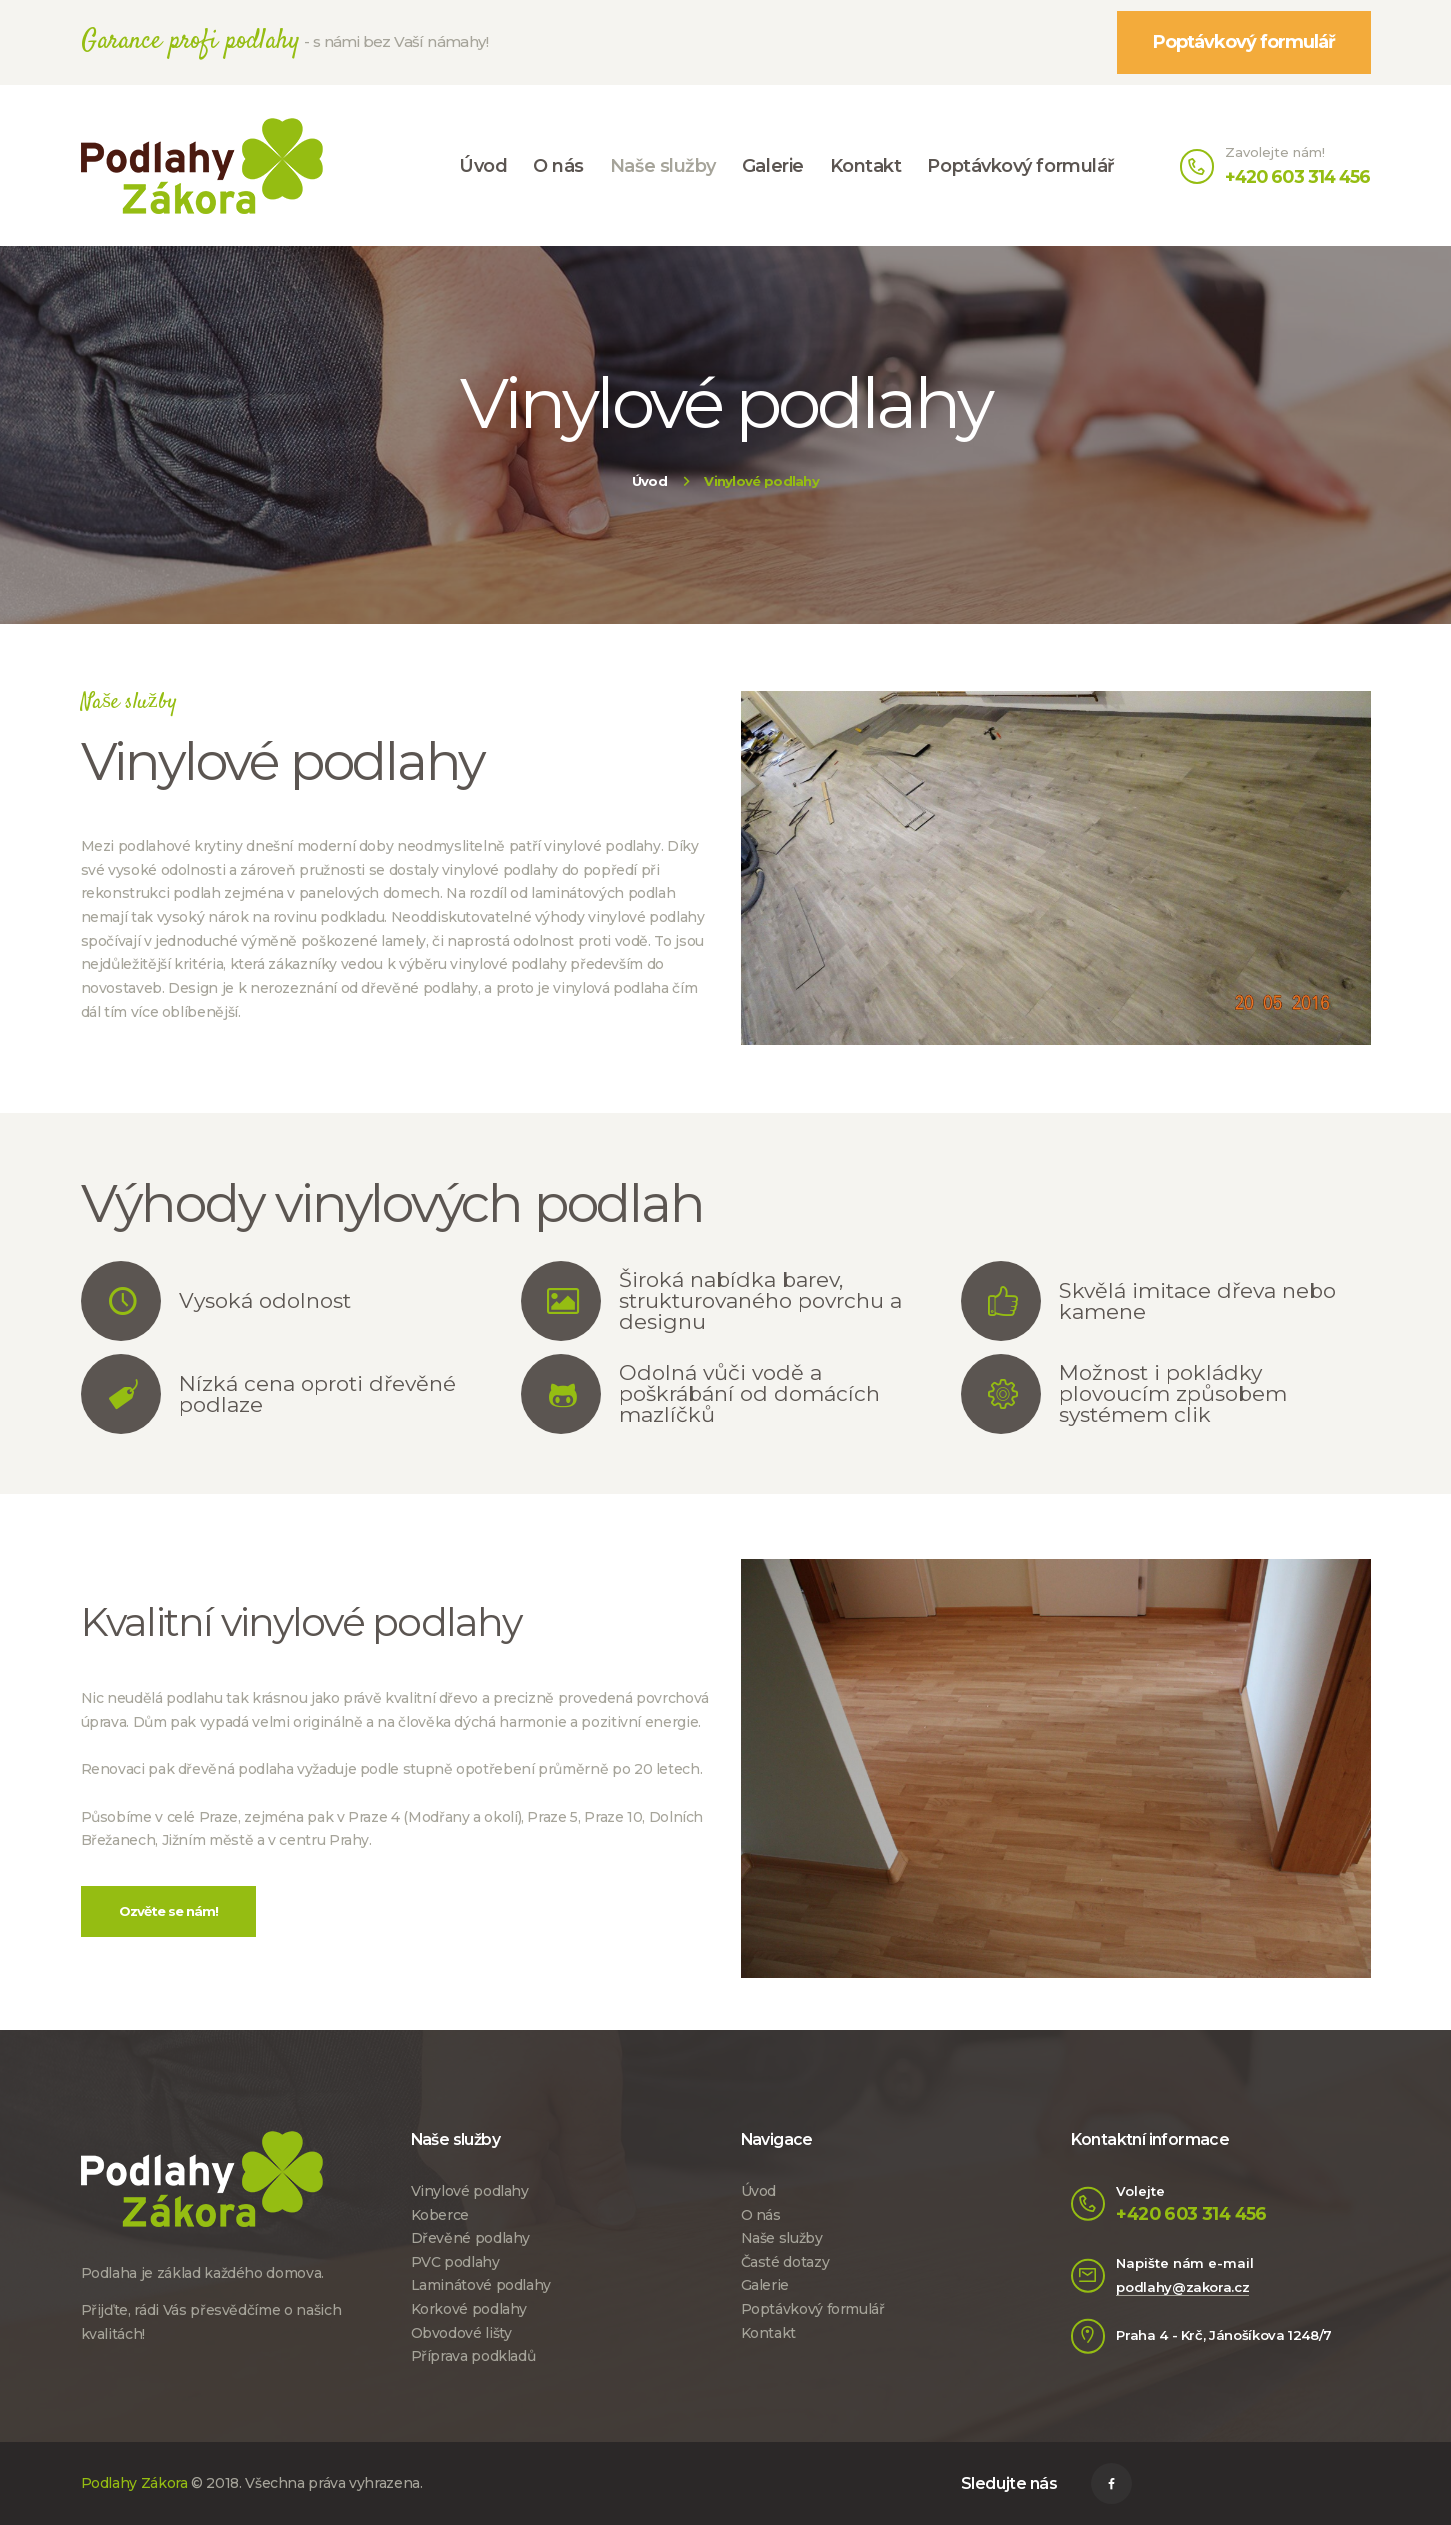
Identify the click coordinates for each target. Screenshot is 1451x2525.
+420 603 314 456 (1191, 2213)
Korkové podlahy (469, 2309)
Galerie (765, 2285)
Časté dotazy (785, 2262)
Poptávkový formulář (813, 2309)
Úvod (649, 481)
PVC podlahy (455, 2262)
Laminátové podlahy (481, 2285)
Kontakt (768, 2333)
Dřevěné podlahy (471, 2238)
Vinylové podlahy (470, 2191)
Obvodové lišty (461, 2333)
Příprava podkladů (473, 2356)
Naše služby (782, 2238)
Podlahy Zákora (134, 2483)
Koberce (440, 2215)
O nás (761, 2215)
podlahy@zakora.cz (1182, 2287)
